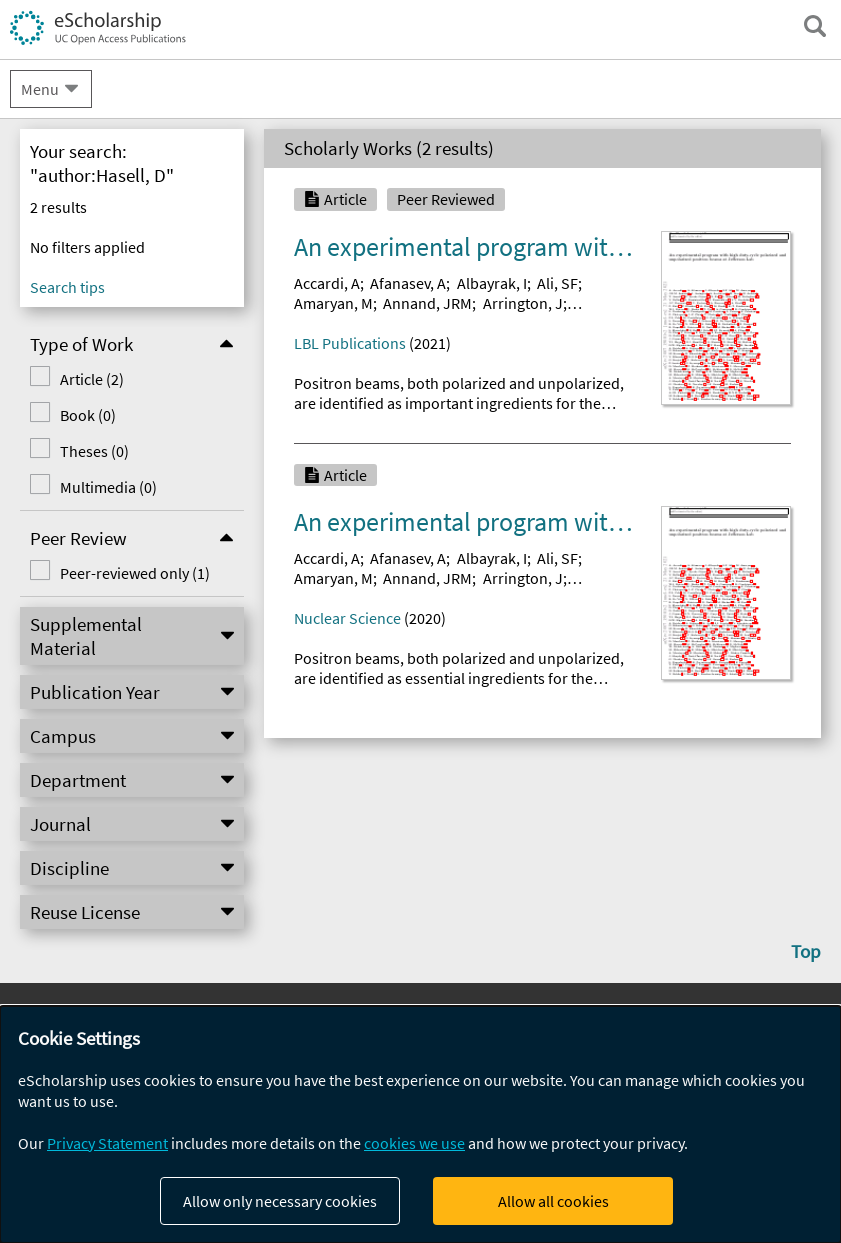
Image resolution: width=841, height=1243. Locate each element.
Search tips (67, 287)
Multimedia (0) (108, 487)
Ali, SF (557, 283)
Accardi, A (327, 283)
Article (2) (92, 379)
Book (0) (88, 415)
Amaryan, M (333, 303)
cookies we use (414, 1143)
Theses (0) (94, 451)
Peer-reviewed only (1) (135, 573)
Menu (40, 89)
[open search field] (815, 26)
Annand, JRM (427, 303)
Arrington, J (523, 303)
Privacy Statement (107, 1143)
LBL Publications (350, 343)
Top (806, 951)
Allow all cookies (553, 1201)
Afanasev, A (408, 283)
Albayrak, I (492, 283)
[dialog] (420, 1124)
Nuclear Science (347, 618)
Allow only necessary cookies (280, 1201)
